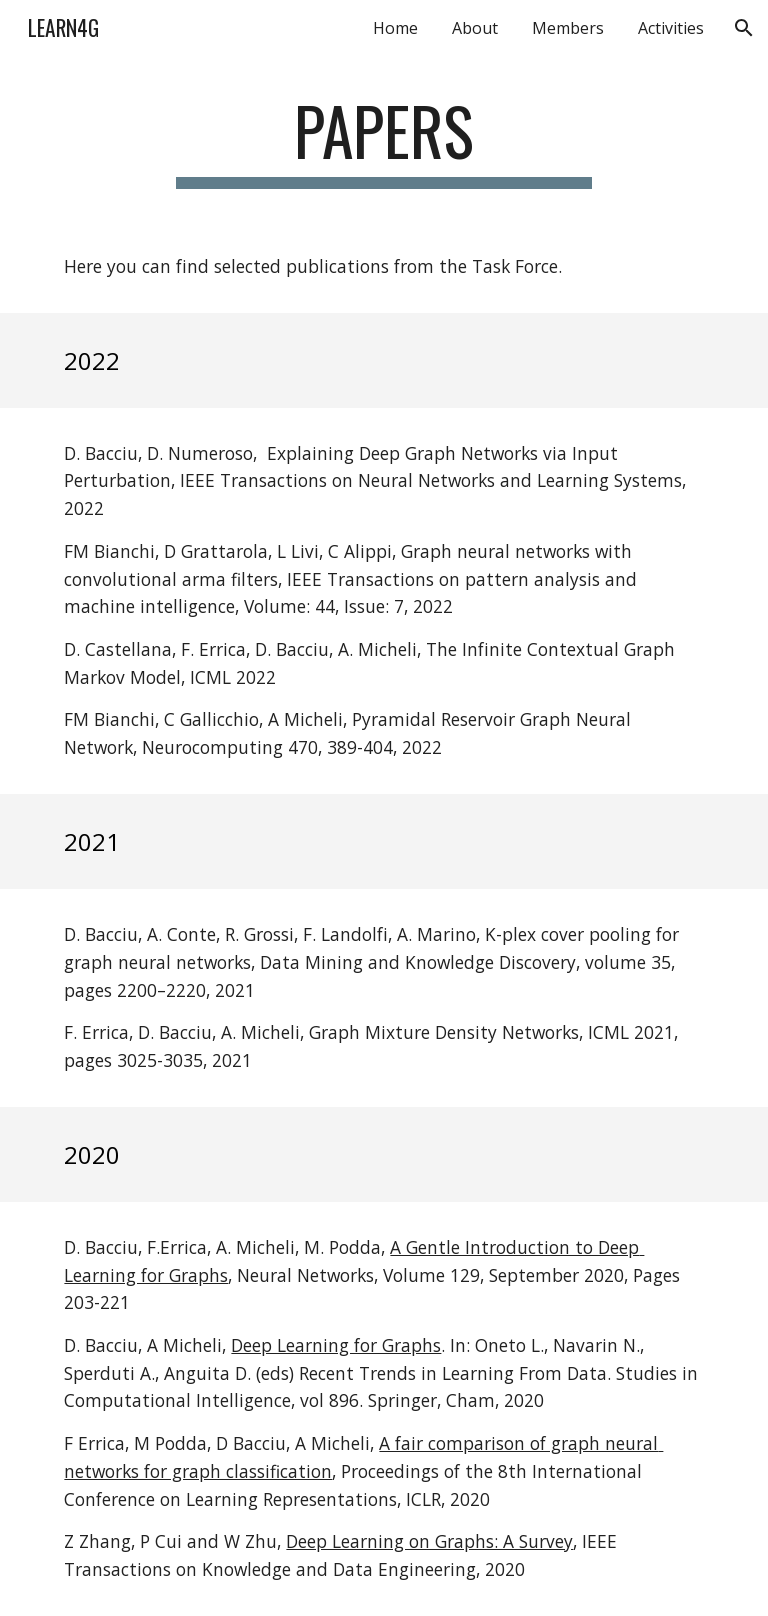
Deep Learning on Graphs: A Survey (429, 1541)
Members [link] (568, 28)
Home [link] (395, 28)
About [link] (475, 28)
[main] (383, 140)
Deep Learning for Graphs (336, 1345)
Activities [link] (671, 28)
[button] (744, 28)
